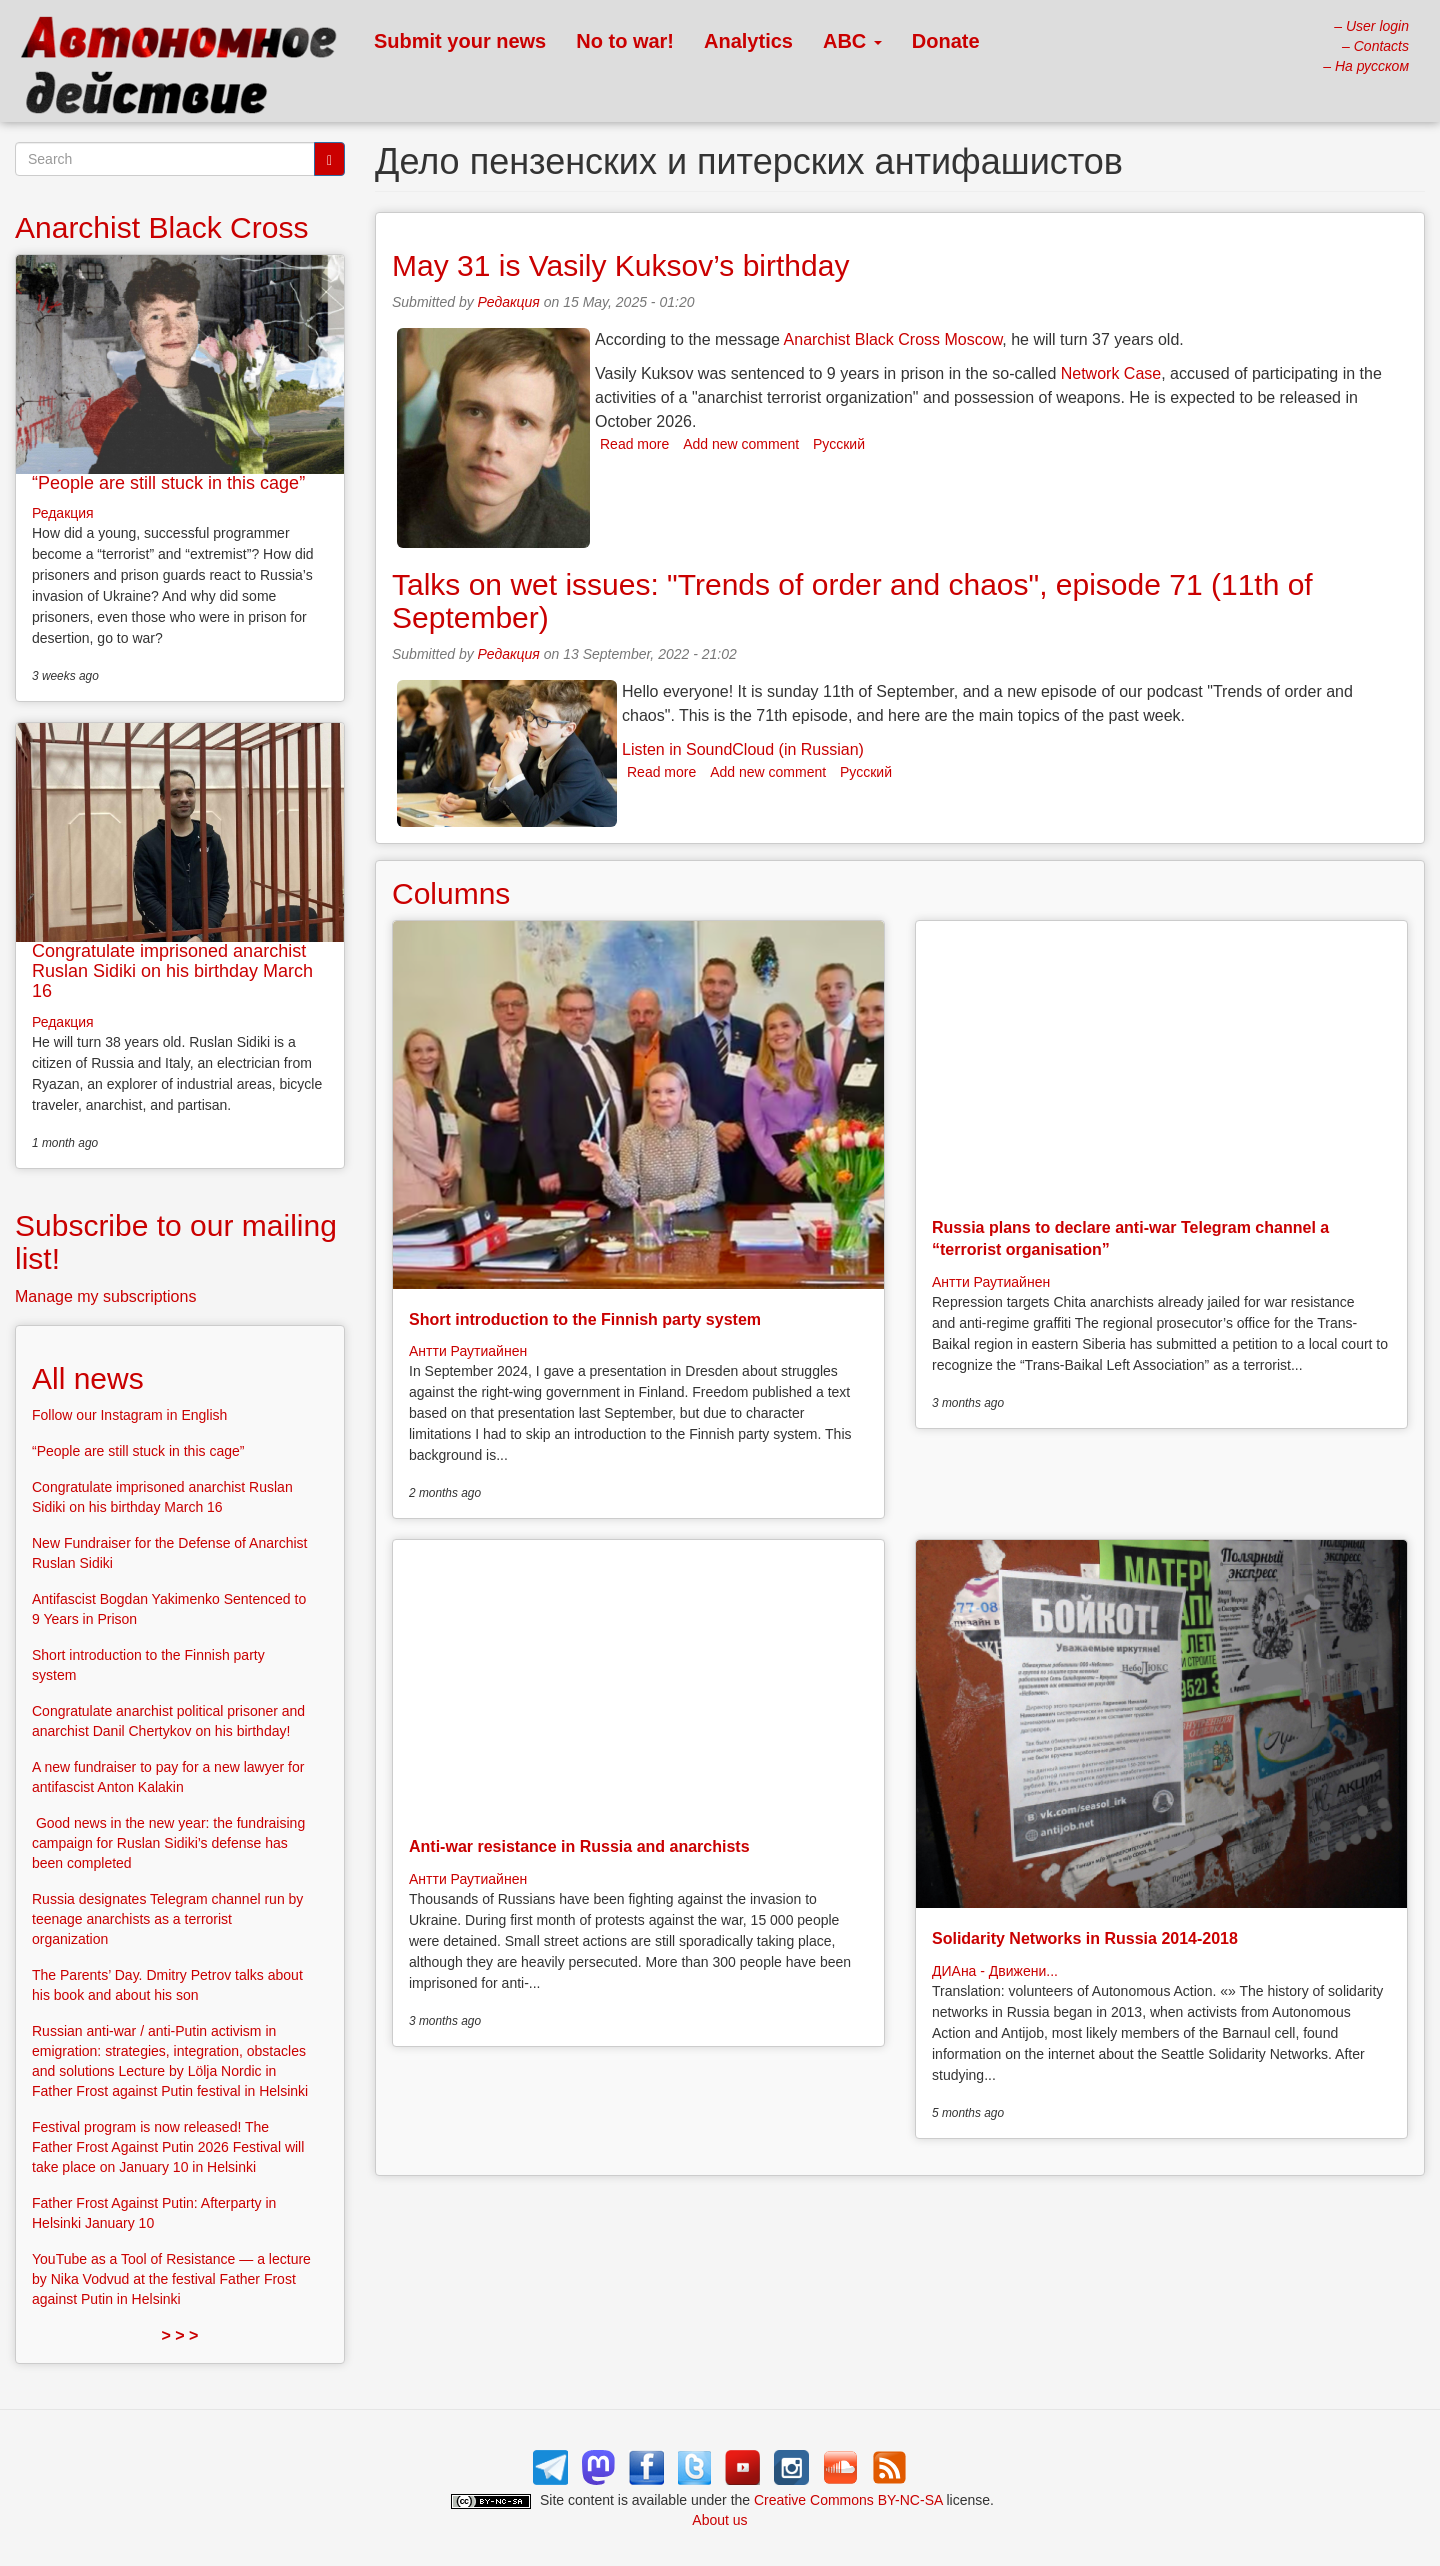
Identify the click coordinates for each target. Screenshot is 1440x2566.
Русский (839, 444)
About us (719, 2520)
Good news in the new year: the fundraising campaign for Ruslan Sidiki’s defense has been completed (168, 1843)
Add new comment (741, 444)
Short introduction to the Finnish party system (585, 1319)
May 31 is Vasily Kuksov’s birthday (620, 265)
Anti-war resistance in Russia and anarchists (579, 1846)
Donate (946, 41)
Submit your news (460, 41)
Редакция (509, 302)
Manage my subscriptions (105, 1296)
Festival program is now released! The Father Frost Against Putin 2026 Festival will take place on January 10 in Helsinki (168, 2147)
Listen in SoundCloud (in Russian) (743, 749)
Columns (451, 893)
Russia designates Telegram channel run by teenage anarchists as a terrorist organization (167, 1919)
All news (88, 1378)
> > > (180, 2335)
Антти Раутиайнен (468, 1351)
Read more (634, 444)
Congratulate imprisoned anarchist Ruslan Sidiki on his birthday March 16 (172, 971)
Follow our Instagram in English (129, 1415)
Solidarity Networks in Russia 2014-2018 (1085, 1938)
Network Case (1111, 373)
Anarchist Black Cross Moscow (893, 339)
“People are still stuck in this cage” (168, 483)
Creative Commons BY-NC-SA (848, 2500)
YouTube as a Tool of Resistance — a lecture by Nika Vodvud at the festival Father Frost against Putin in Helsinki (171, 2279)
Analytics (748, 41)
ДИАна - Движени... (995, 1971)
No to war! (625, 41)
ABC (852, 41)
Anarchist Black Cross (161, 227)
